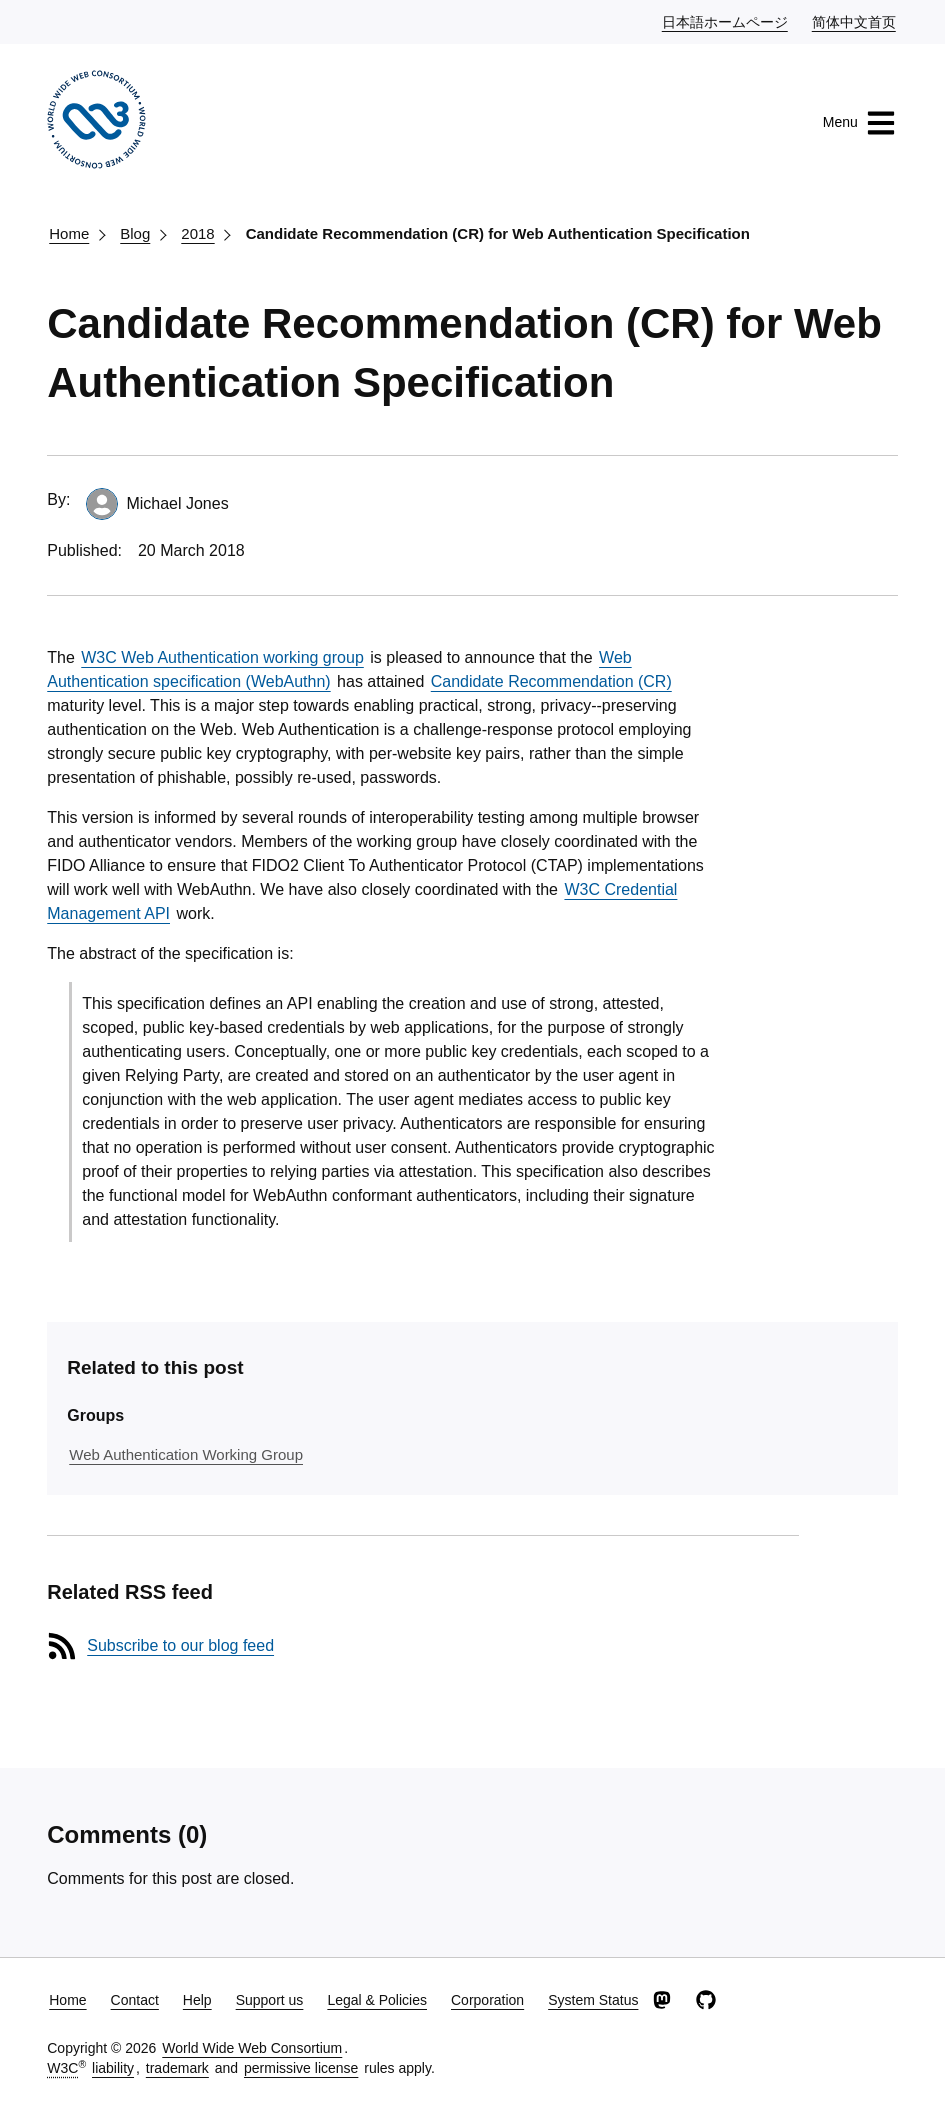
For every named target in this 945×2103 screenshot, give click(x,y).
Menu (859, 123)
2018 (197, 233)
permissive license (301, 2068)
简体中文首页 (855, 21)
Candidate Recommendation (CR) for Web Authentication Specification (498, 233)
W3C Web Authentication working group (222, 657)
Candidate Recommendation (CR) (551, 681)
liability (113, 2068)
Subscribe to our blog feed (180, 1645)
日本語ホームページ (726, 21)
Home (69, 233)
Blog (135, 233)
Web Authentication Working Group (186, 1454)
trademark (177, 2068)
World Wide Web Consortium (252, 2048)
